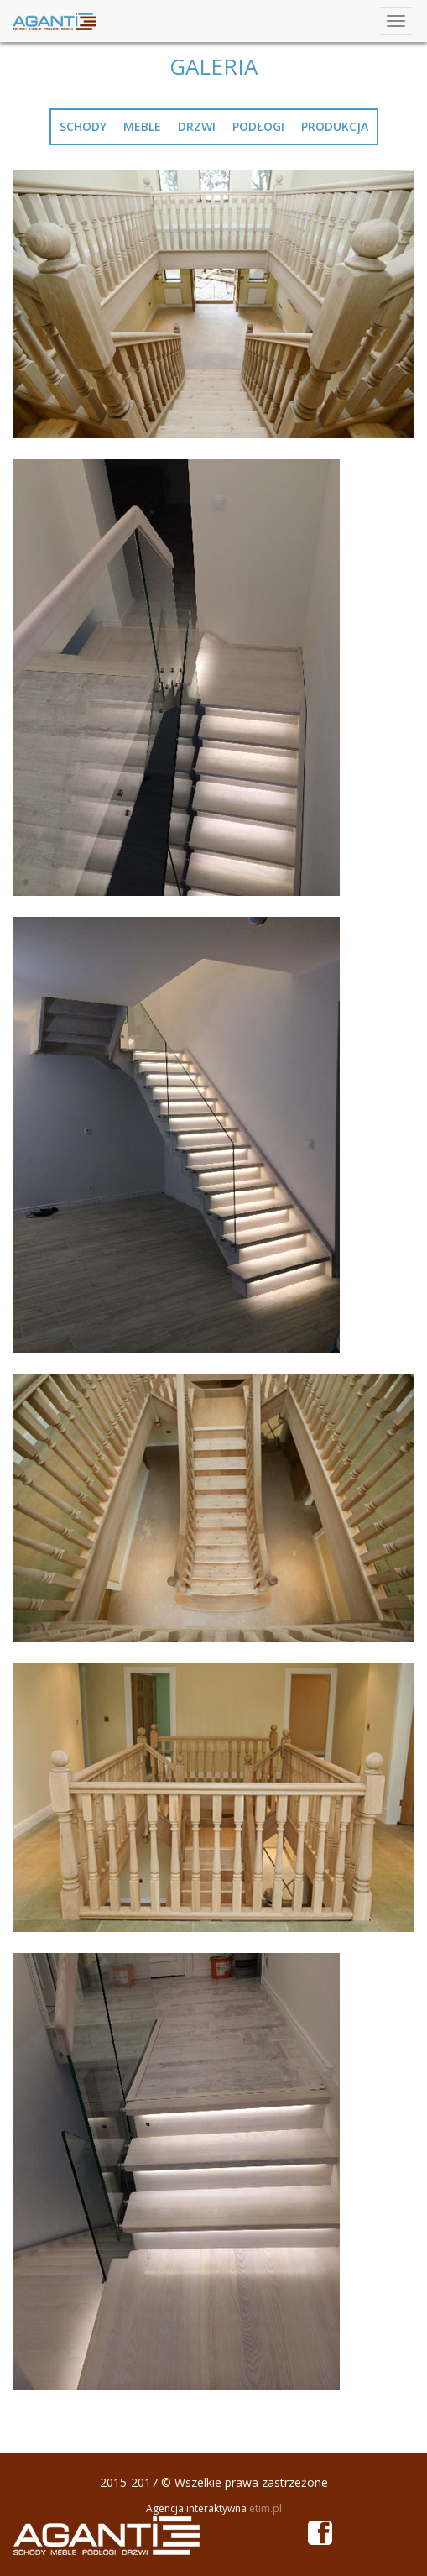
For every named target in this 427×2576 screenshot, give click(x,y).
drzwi (197, 126)
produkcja (334, 126)
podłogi (258, 126)
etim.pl (265, 2508)
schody (83, 126)
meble (142, 126)
